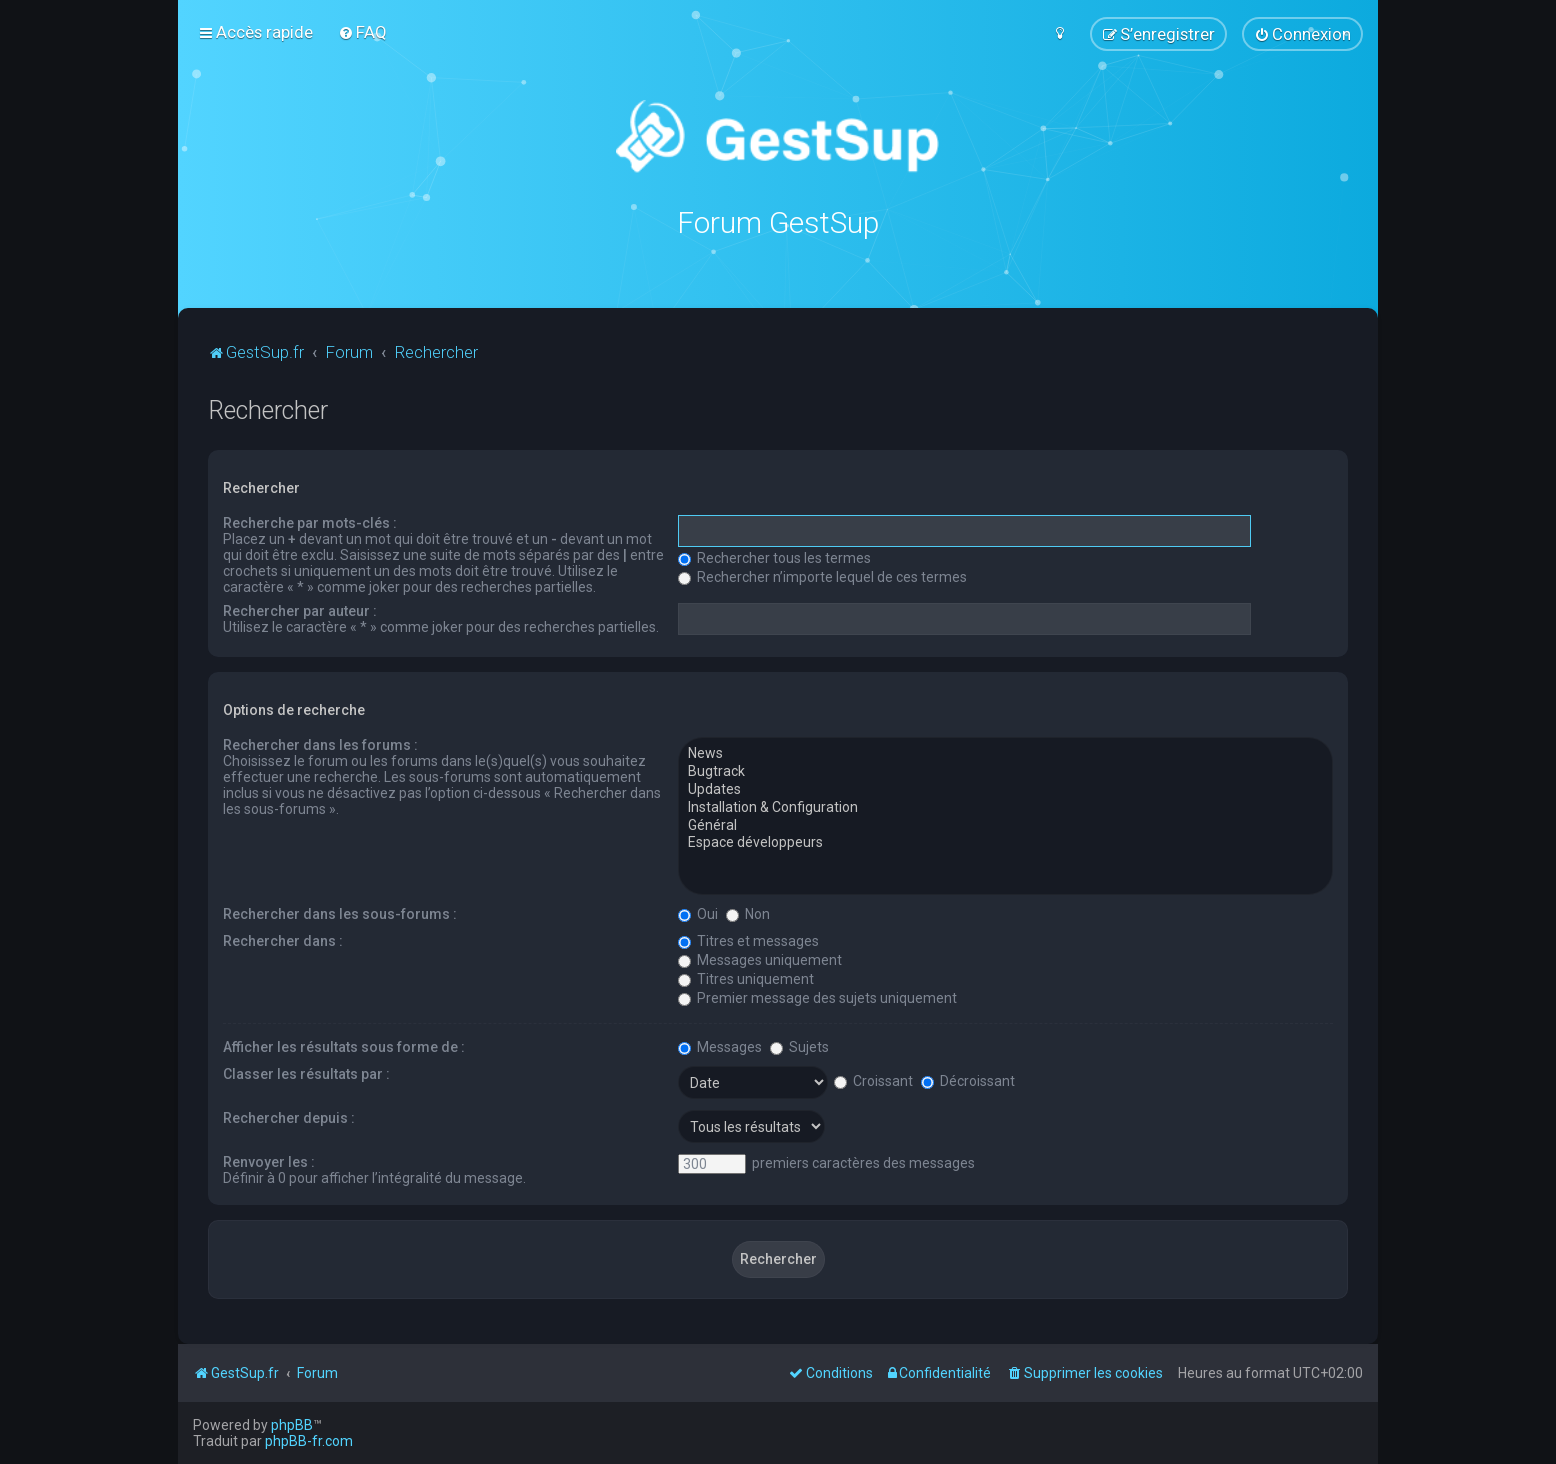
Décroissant (968, 1080)
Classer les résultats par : (306, 1073)
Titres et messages (748, 940)
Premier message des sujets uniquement (817, 997)
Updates (1005, 789)
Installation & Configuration (1005, 807)
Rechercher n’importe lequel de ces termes (822, 576)
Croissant (873, 1080)
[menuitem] (362, 32)
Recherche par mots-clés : (310, 522)
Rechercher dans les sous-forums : (340, 913)
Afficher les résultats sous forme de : (344, 1046)
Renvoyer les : (269, 1161)
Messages (720, 1046)
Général (1005, 825)
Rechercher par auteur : (300, 610)
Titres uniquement (746, 978)
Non (748, 913)
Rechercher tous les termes (774, 557)
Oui (698, 913)
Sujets (799, 1046)
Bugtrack (1005, 771)
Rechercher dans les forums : (320, 744)
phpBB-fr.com (309, 1441)
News (1005, 753)
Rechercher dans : (283, 940)
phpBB (292, 1425)
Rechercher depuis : (289, 1117)
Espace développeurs (1005, 842)
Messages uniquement (760, 959)
